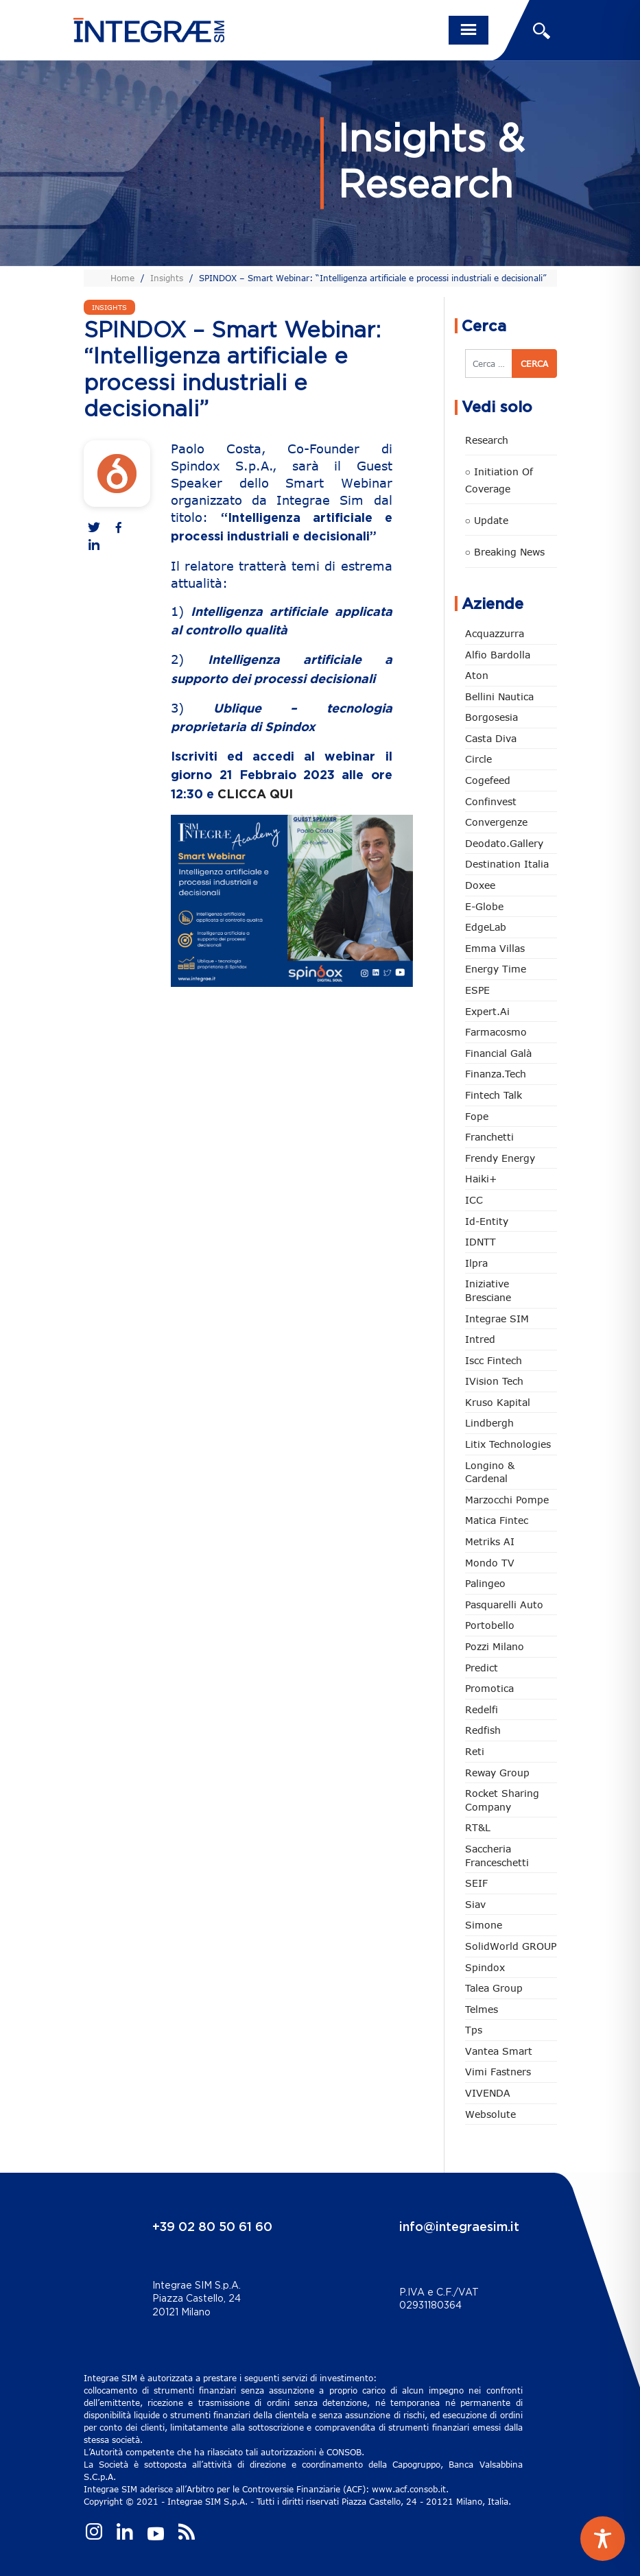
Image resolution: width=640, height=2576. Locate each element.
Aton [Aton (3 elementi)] (476, 675)
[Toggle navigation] (468, 30)
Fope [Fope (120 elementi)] (476, 1116)
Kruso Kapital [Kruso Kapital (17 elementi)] (497, 1402)
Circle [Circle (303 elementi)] (478, 759)
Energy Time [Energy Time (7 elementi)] (495, 969)
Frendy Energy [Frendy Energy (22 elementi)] (500, 1158)
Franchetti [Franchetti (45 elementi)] (489, 1137)
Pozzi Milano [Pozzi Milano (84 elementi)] (494, 1646)
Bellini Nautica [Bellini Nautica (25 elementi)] (499, 696)
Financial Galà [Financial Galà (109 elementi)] (498, 1053)
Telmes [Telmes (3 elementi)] (481, 2009)
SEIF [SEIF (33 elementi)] (476, 1883)
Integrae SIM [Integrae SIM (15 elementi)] (497, 1318)
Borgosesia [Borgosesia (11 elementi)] (491, 717)
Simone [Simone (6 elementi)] (483, 1925)
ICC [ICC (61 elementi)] (474, 1200)
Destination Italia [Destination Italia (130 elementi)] (507, 864)
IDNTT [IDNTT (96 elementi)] (480, 1242)
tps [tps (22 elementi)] (473, 2030)
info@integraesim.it (459, 2227)
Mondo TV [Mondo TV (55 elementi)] (489, 1563)
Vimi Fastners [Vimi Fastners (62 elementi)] (498, 2071)
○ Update (486, 520)
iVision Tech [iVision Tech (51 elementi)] (494, 1381)
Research (486, 440)
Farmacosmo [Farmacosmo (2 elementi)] (496, 1032)
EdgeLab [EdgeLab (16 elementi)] (485, 927)
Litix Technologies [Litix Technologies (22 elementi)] (508, 1444)
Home (122, 278)
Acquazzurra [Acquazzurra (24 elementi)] (494, 633)
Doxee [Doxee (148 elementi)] (480, 885)
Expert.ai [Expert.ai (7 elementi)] (487, 1011)
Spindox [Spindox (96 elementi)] (485, 1967)
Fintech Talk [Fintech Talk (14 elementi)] (493, 1095)
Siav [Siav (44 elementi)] (475, 1904)
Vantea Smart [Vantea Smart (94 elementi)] (498, 2051)
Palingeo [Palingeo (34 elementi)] (485, 1583)
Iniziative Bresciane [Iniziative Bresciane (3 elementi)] (488, 1290)
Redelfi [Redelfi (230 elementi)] (481, 1709)
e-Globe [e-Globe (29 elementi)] (484, 906)
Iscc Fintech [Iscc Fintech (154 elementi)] (493, 1360)
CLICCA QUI (255, 795)
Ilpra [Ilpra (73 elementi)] (476, 1263)
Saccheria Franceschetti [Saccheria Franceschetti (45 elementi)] (497, 1855)
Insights (166, 278)
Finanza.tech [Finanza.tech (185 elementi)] (495, 1074)
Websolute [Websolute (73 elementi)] (490, 2114)
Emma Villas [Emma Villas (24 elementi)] (495, 948)
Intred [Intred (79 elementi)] (480, 1339)
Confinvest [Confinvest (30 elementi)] (491, 801)
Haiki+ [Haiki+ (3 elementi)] (481, 1178)
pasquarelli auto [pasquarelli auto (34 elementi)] (504, 1604)
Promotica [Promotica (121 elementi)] (489, 1688)
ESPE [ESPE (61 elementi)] (477, 990)
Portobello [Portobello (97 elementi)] (489, 1625)
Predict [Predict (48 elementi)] (481, 1667)
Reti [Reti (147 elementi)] (474, 1751)
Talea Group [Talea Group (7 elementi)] (494, 1988)
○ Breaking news (505, 552)
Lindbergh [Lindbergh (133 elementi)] (489, 1423)
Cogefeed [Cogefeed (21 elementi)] (487, 780)
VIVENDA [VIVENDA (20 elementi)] (487, 2093)
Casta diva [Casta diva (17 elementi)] (491, 738)
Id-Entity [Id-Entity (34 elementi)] (486, 1221)
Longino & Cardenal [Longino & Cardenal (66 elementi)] (489, 1472)
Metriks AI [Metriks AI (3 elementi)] (489, 1541)
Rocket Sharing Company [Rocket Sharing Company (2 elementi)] (502, 1800)
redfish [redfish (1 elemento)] (483, 1730)
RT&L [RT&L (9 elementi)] (477, 1827)
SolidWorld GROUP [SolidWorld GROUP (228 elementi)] (510, 1946)
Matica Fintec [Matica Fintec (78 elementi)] (496, 1520)
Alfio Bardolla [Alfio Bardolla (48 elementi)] (497, 654)
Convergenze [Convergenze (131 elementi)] (496, 822)
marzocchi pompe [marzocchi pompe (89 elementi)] (507, 1499)
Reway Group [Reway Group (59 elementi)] (497, 1772)
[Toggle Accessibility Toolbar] (602, 2538)
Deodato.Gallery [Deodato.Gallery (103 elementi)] (504, 843)
